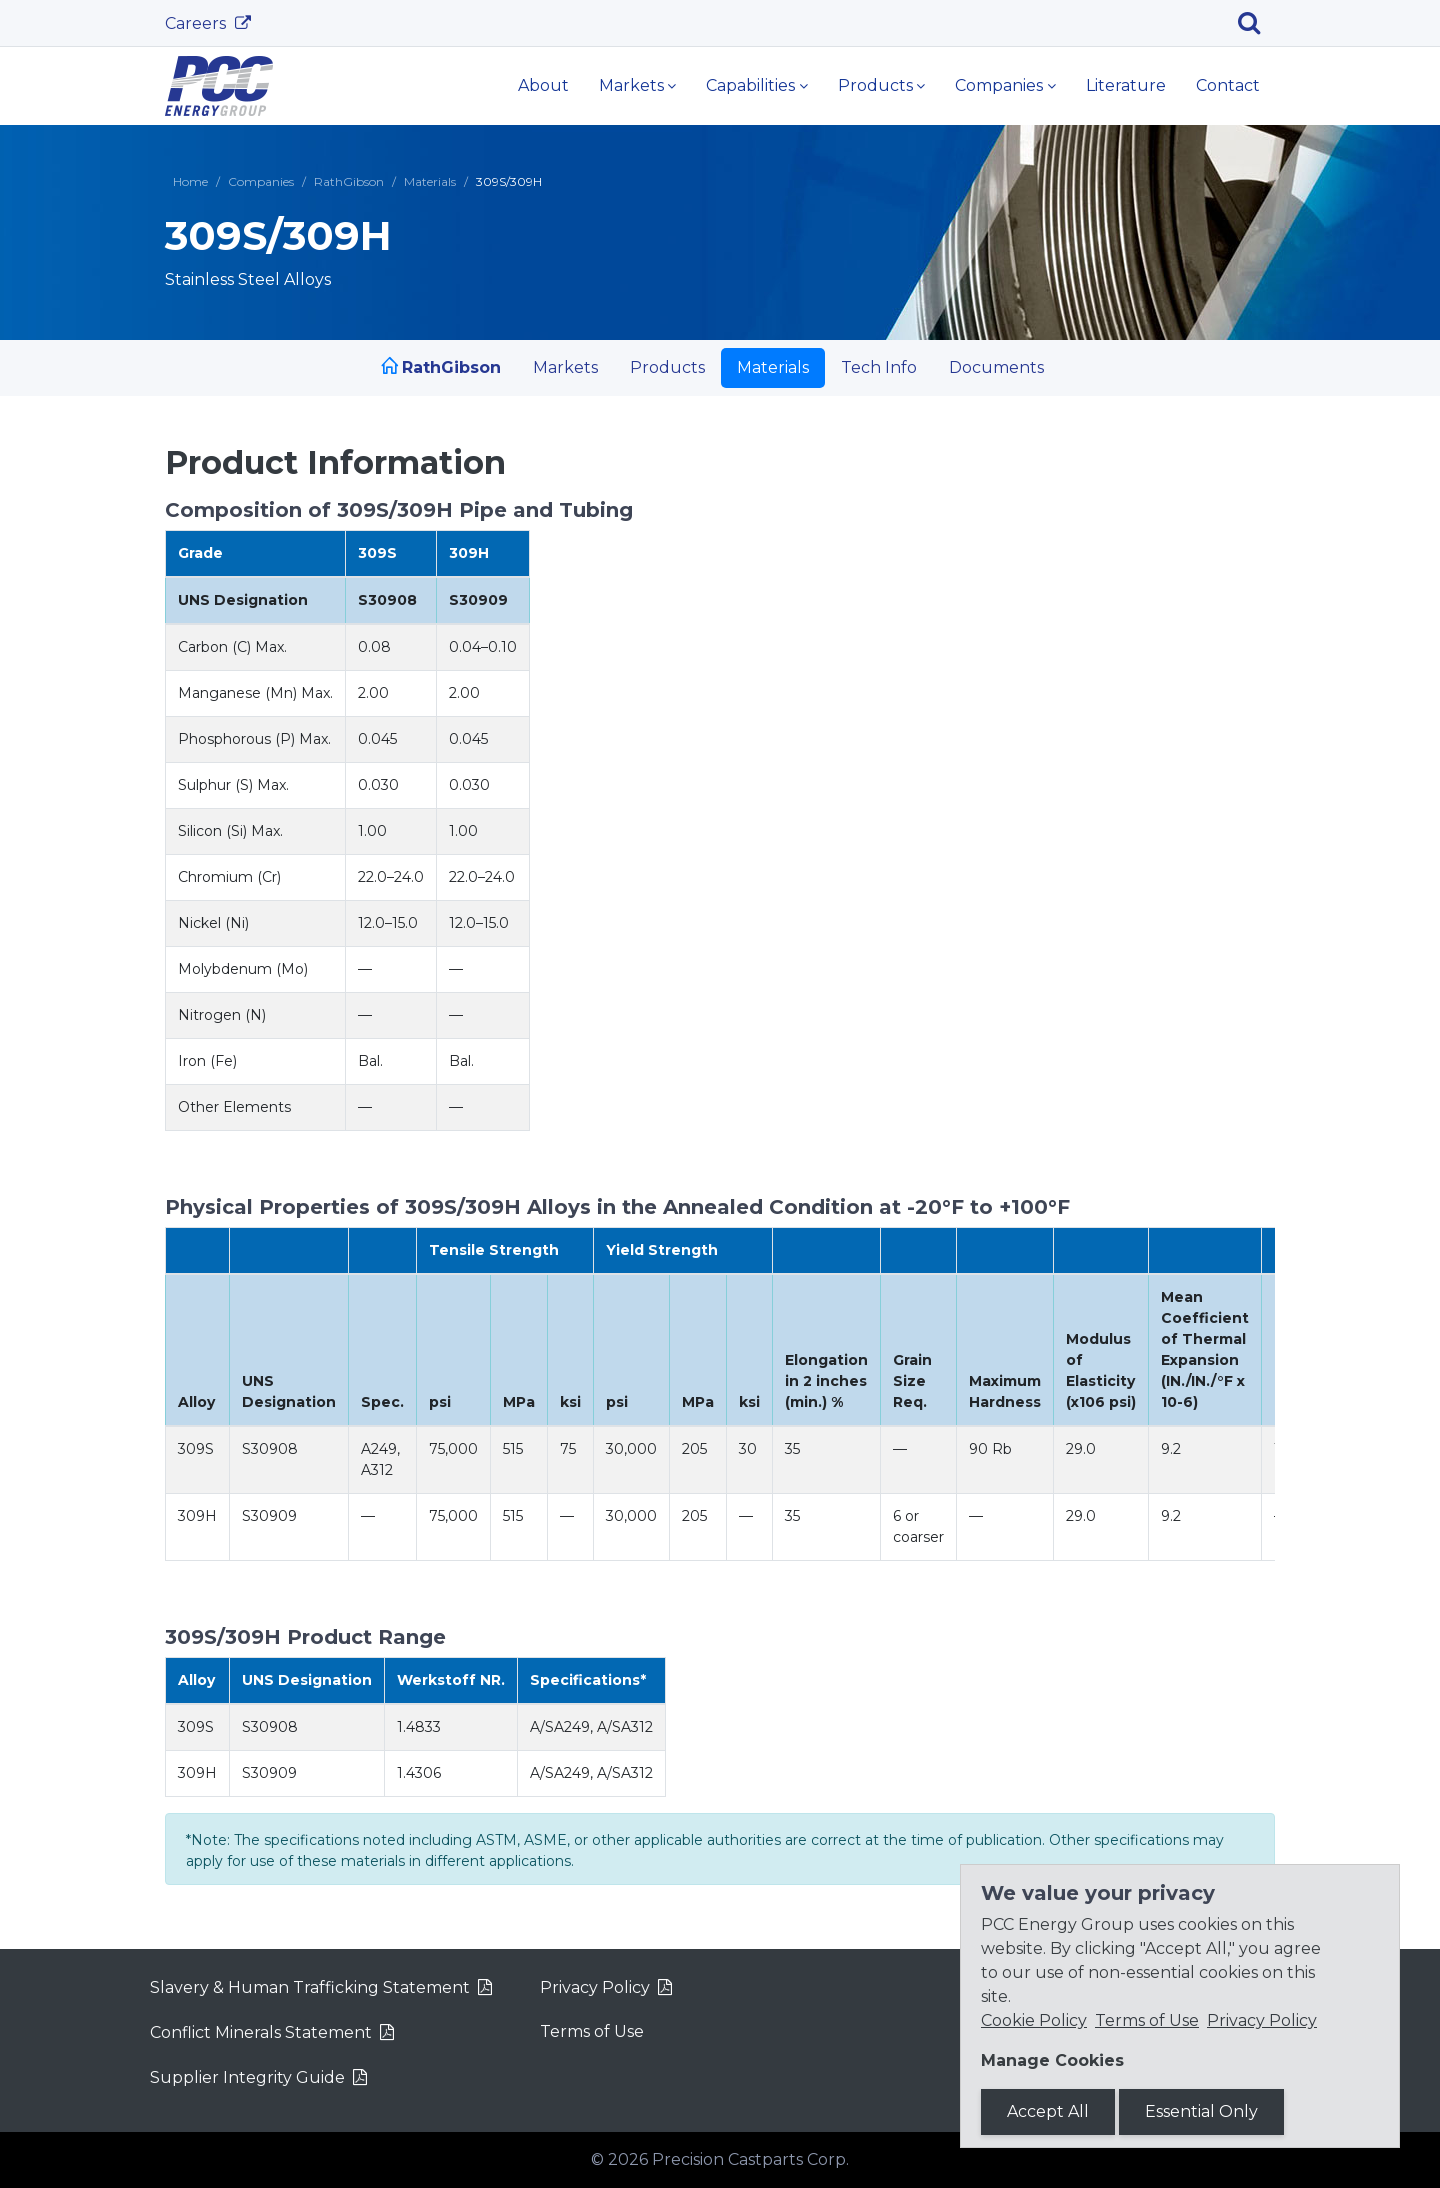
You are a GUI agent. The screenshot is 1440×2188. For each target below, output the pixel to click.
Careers (197, 23)
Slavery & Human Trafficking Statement (310, 1987)
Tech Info (879, 367)
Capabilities (750, 85)
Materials (430, 181)
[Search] (1256, 23)
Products (875, 85)
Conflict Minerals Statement (261, 2032)
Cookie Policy (1034, 2020)
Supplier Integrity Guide (247, 2077)
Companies (999, 85)
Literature (1126, 85)
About (543, 85)
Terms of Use (592, 2031)
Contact (1228, 85)
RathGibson (349, 181)
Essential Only (1201, 2111)
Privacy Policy (595, 1987)
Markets (631, 85)
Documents (996, 367)
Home (190, 181)
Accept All (1048, 2111)
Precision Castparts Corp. (750, 2159)
